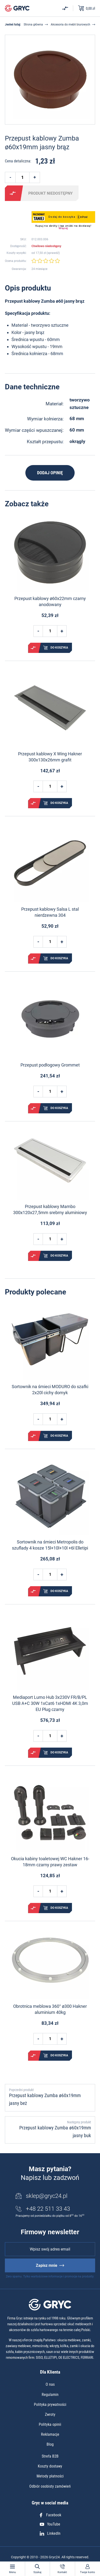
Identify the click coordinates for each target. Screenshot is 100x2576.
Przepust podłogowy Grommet (50, 1064)
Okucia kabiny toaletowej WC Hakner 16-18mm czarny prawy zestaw (50, 1861)
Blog (50, 2444)
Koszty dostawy (50, 2466)
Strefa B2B (50, 2456)
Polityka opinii (50, 2424)
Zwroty (50, 2414)
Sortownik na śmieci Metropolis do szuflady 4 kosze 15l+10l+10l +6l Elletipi (50, 1545)
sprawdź (53, 252)
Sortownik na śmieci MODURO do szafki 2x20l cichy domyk (50, 1389)
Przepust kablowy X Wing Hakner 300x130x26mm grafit (50, 756)
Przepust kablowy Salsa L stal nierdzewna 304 (50, 912)
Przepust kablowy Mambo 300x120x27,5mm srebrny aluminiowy (50, 1209)
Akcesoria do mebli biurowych (70, 24)
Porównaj (12, 193)
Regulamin (50, 2394)
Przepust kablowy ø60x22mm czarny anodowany (50, 601)
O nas (50, 2384)
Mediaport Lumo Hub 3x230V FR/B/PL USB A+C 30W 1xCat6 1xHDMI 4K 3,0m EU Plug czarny (50, 1703)
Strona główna (33, 24)
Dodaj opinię (50, 472)
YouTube (50, 2524)
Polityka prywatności (50, 2404)
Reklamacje (50, 2434)
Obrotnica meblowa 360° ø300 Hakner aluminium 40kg (50, 2009)
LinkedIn (50, 2533)
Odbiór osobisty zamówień (50, 2486)
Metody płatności (50, 2476)
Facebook (50, 2515)
